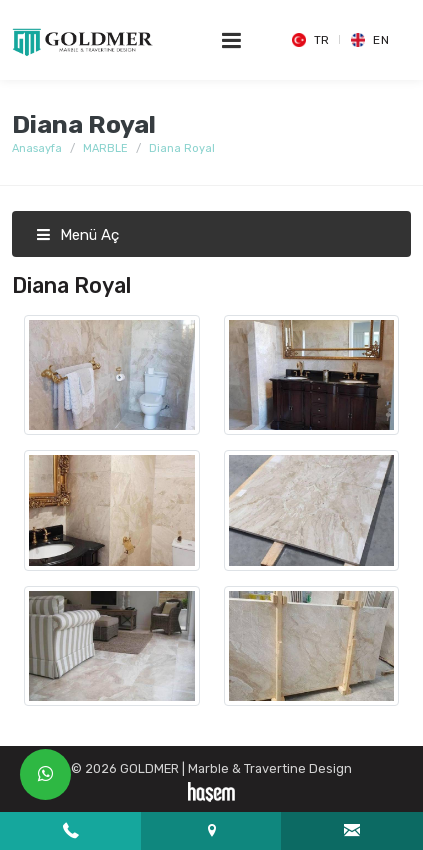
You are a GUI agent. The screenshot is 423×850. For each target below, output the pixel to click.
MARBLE (105, 148)
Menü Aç (77, 235)
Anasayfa (37, 148)
